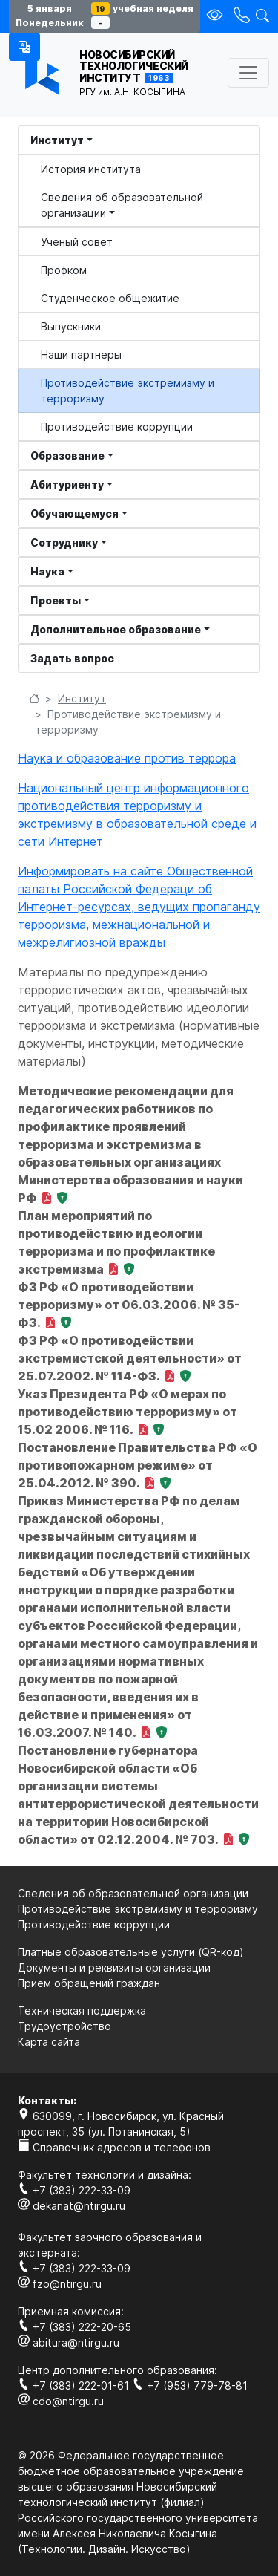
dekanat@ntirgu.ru (71, 2206)
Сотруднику (64, 542)
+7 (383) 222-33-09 (74, 2190)
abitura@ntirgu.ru (68, 2342)
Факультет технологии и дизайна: (104, 2174)
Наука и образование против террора (127, 758)
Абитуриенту (67, 484)
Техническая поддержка (82, 2010)
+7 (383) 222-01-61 (75, 2385)
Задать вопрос (72, 658)
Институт (57, 140)
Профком (64, 270)
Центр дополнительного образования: (117, 2370)
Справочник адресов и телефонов (114, 2147)
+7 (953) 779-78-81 (190, 2385)
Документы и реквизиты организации (114, 1967)
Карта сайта (49, 2041)
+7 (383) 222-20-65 (74, 2327)
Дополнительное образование (115, 629)
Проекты (55, 600)
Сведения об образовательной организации (122, 205)
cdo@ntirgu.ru (61, 2401)
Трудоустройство (64, 2026)
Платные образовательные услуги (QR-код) (131, 1952)
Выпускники (71, 326)
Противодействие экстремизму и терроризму (127, 390)
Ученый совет (77, 241)
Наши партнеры (81, 354)
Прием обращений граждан (89, 1983)
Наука (47, 571)
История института (91, 169)
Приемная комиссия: (71, 2311)
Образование (67, 455)
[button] (24, 47)
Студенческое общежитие (110, 298)
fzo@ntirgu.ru (60, 2283)
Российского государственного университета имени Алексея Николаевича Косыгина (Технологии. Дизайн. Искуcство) (138, 2533)
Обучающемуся (74, 513)
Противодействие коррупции (117, 426)
